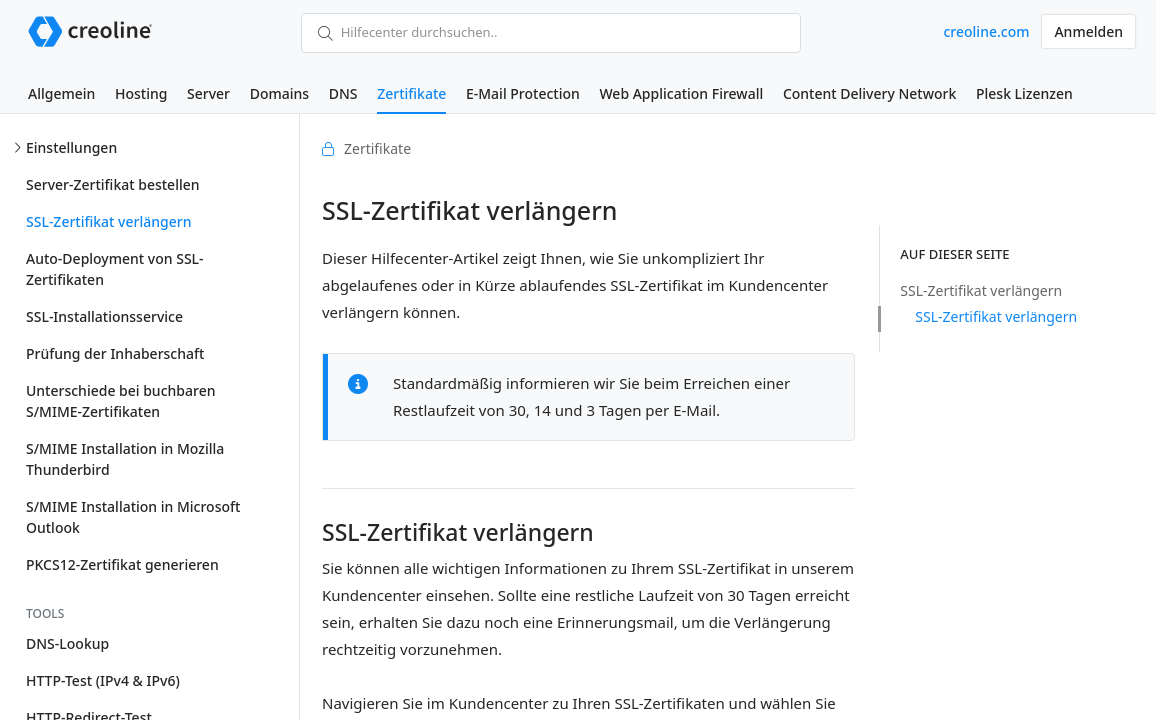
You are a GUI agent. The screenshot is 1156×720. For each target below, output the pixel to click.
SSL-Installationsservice (104, 316)
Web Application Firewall (681, 93)
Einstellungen (71, 147)
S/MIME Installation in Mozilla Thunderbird (125, 459)
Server (208, 93)
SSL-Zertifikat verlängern (108, 221)
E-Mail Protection (523, 93)
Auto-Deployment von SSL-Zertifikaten (115, 269)
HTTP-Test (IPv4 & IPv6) (103, 680)
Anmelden (1088, 31)
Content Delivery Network (869, 93)
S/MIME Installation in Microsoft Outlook (133, 517)
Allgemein (61, 93)
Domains (279, 93)
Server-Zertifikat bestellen (113, 184)
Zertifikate (411, 93)
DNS (343, 93)
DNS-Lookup (67, 643)
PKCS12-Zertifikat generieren (122, 564)
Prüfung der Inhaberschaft (115, 353)
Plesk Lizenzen (1024, 93)
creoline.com (986, 31)
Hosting (141, 93)
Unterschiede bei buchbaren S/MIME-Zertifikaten (120, 401)
